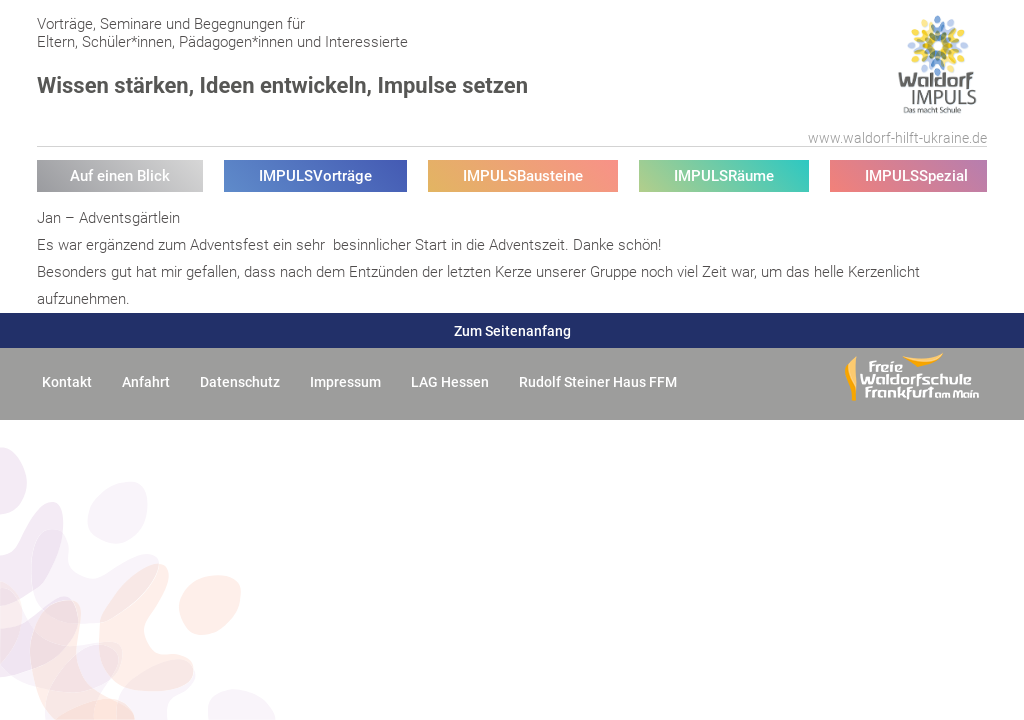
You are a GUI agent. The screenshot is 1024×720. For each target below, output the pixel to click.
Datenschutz (240, 382)
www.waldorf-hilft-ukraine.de (897, 138)
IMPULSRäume (724, 176)
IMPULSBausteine (523, 176)
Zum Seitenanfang (512, 331)
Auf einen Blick (120, 176)
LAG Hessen (450, 382)
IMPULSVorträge (315, 176)
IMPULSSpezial (916, 176)
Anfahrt (146, 382)
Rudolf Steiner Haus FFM (598, 382)
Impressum (345, 382)
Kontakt (67, 382)
